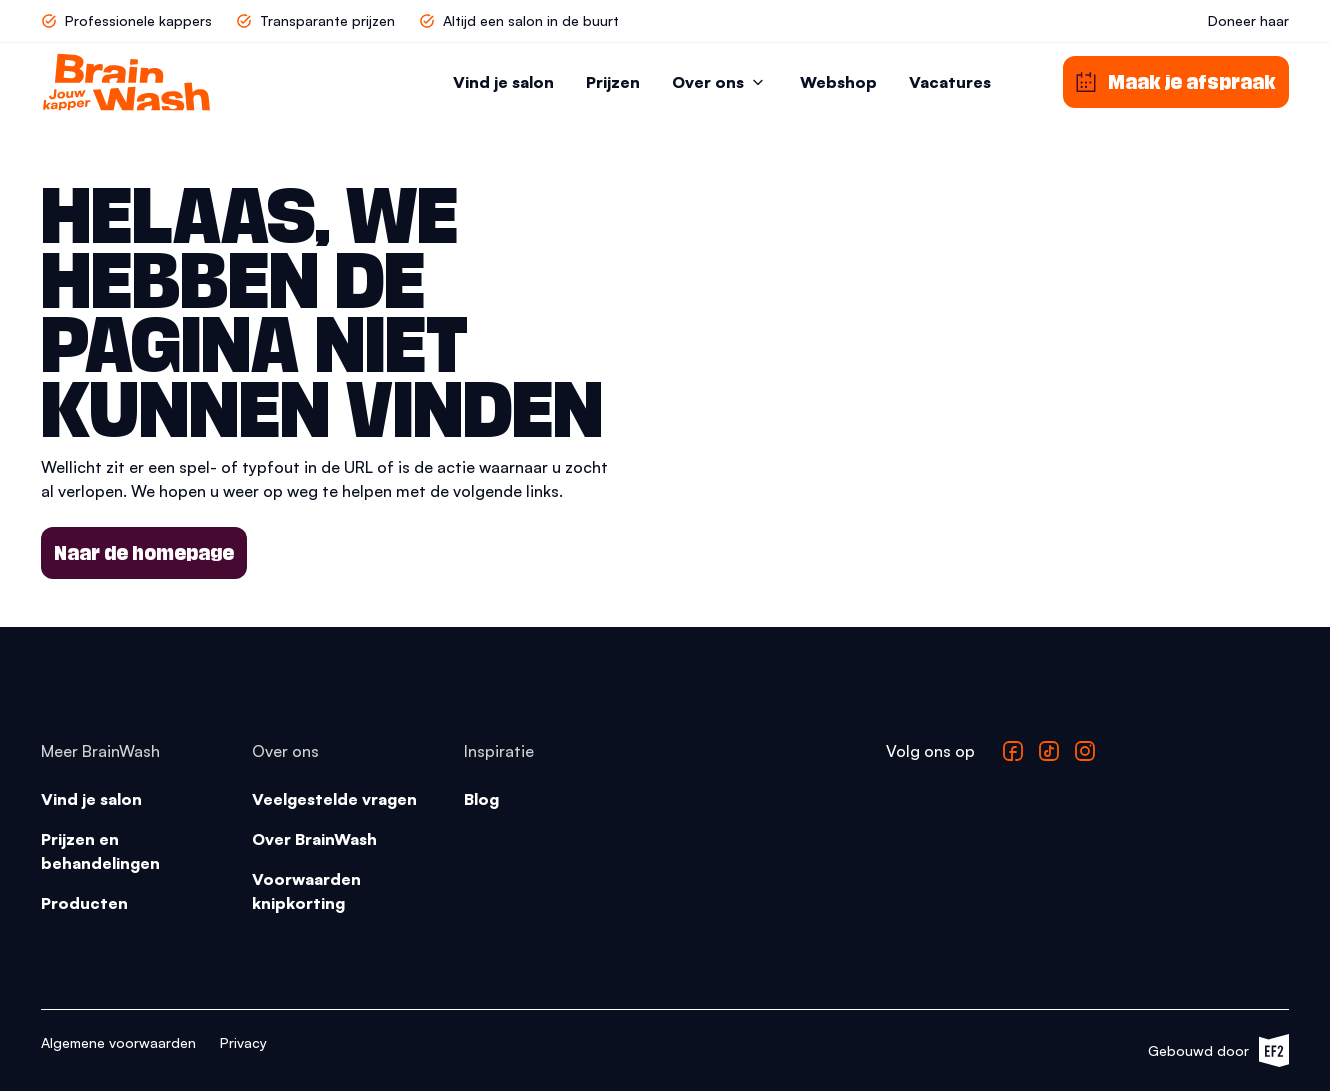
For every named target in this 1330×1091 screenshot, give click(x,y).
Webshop (838, 82)
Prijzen (613, 82)
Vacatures (950, 82)
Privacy (243, 1042)
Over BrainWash (314, 839)
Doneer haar (1248, 20)
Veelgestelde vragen (334, 799)
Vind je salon (503, 82)
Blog (481, 799)
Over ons (720, 82)
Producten (84, 903)
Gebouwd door (1218, 1050)
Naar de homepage (144, 553)
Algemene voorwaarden (118, 1042)
